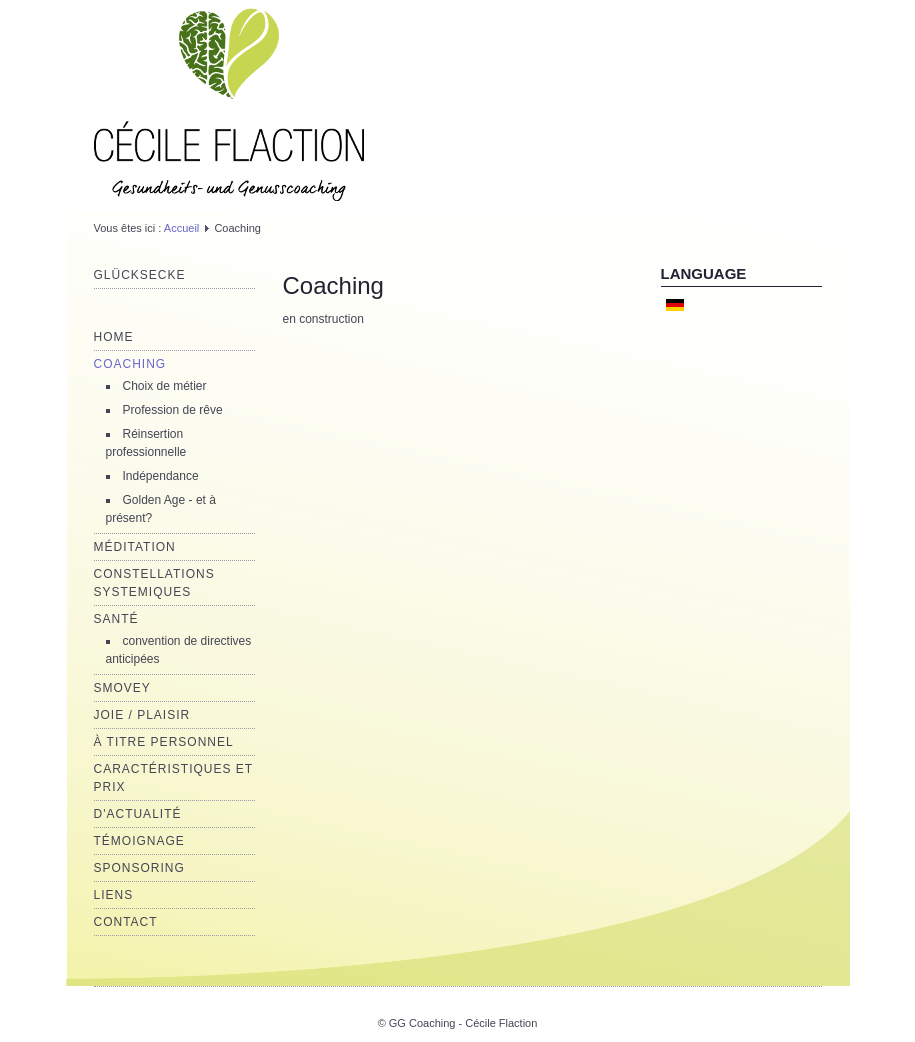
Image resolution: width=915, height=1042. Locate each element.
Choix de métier (165, 386)
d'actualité (138, 814)
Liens (114, 895)
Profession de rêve (173, 410)
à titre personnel (164, 742)
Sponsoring (139, 868)
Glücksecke (140, 275)
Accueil (181, 228)
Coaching (130, 364)
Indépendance (161, 476)
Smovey (122, 688)
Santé (116, 619)
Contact (126, 922)
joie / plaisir (142, 715)
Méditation (135, 547)
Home (114, 337)
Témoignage (139, 841)
